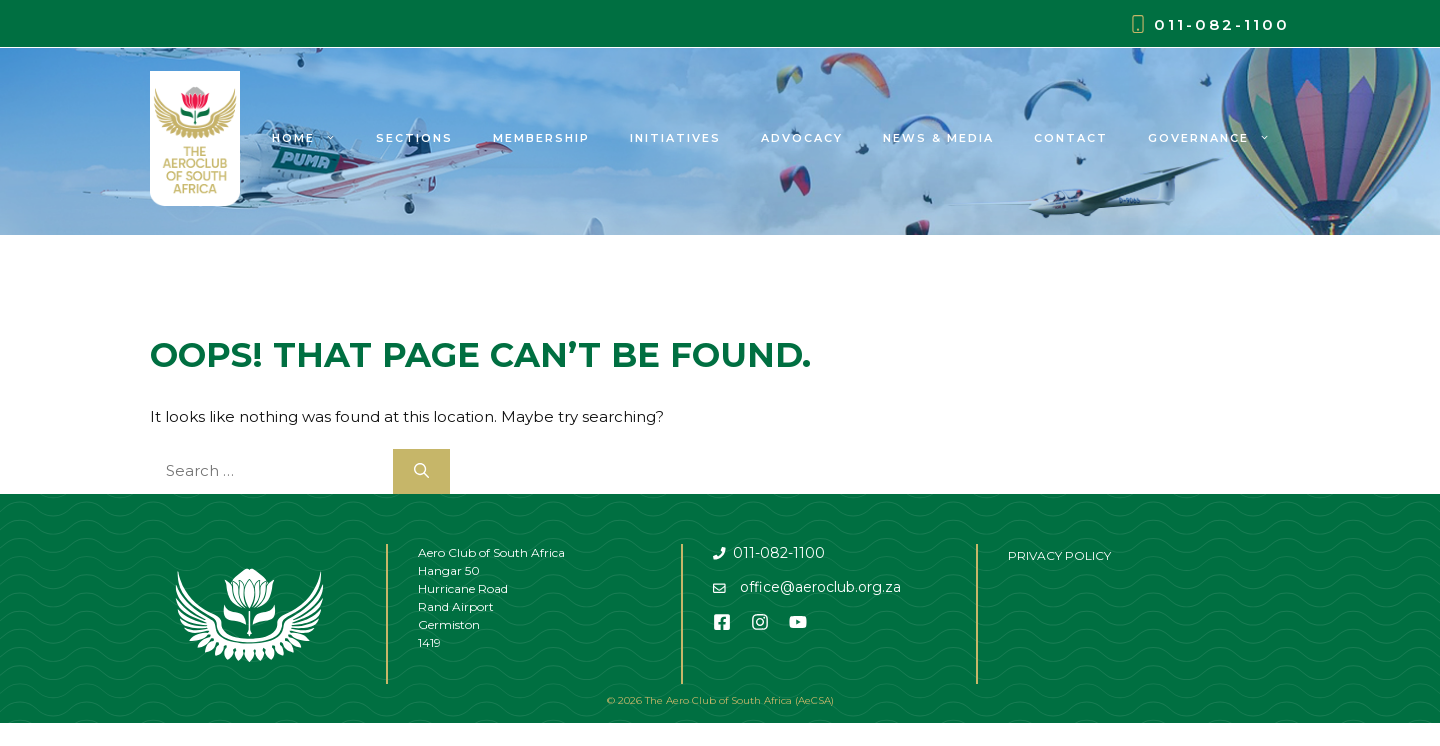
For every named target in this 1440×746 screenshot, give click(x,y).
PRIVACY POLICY (1059, 555)
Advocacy (802, 138)
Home (314, 138)
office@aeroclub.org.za (820, 587)
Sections (414, 138)
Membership (541, 138)
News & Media (938, 138)
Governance (1219, 138)
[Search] (421, 471)
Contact (1071, 138)
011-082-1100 (1222, 24)
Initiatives (675, 138)
